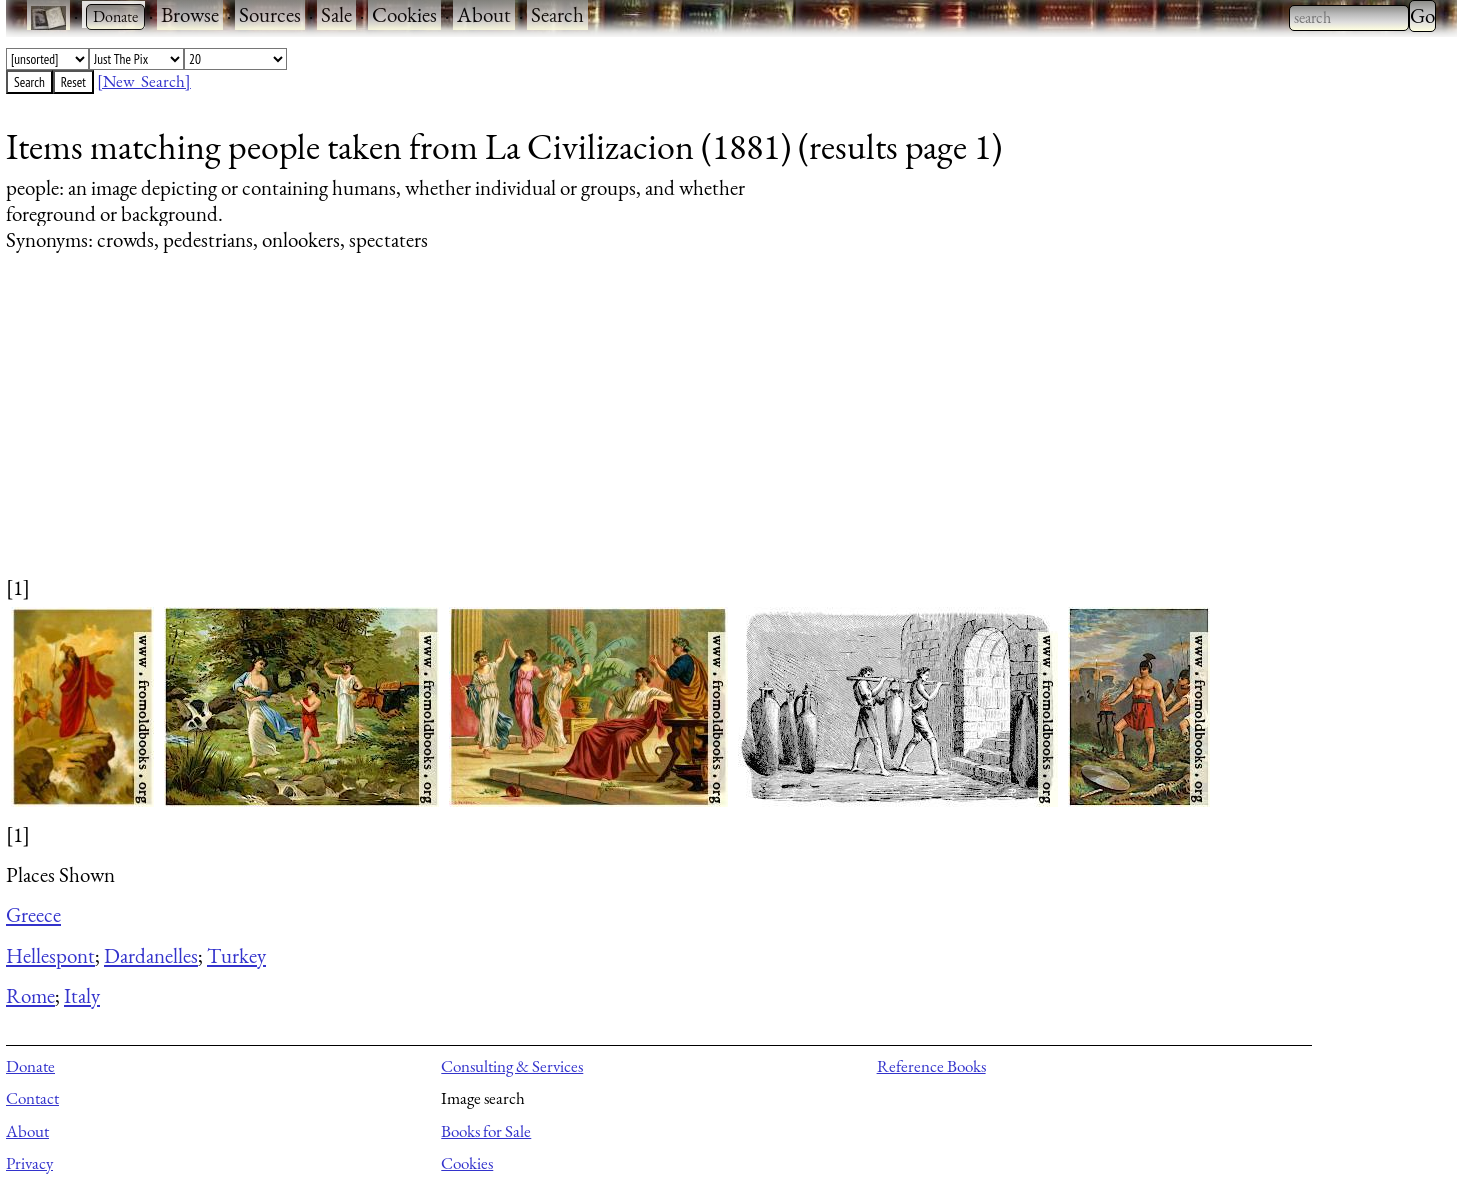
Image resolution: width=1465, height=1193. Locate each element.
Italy (82, 995)
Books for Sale (486, 1131)
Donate (30, 1066)
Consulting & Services (512, 1066)
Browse (190, 14)
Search (557, 14)
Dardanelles (151, 955)
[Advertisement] (606, 433)
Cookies (404, 14)
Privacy (29, 1163)
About (484, 14)
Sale (336, 14)
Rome (30, 995)
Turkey (236, 955)
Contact (32, 1098)
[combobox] (1349, 18)
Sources (270, 14)
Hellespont (50, 955)
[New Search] (144, 81)
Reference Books (931, 1066)
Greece (33, 914)
